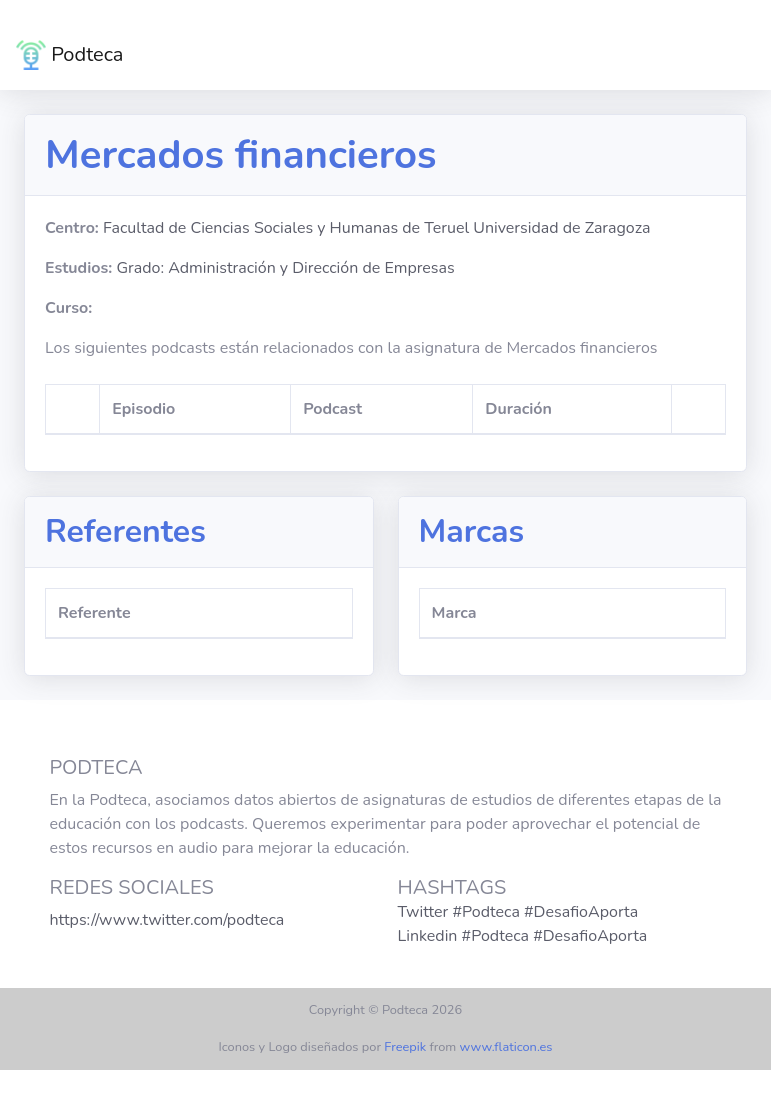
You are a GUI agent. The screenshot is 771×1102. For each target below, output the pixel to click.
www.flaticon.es (506, 1047)
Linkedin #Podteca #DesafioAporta (523, 936)
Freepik (405, 1047)
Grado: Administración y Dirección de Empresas (285, 268)
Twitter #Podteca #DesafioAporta (518, 912)
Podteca (69, 55)
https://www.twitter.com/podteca (167, 920)
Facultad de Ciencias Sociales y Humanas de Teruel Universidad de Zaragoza (377, 228)
